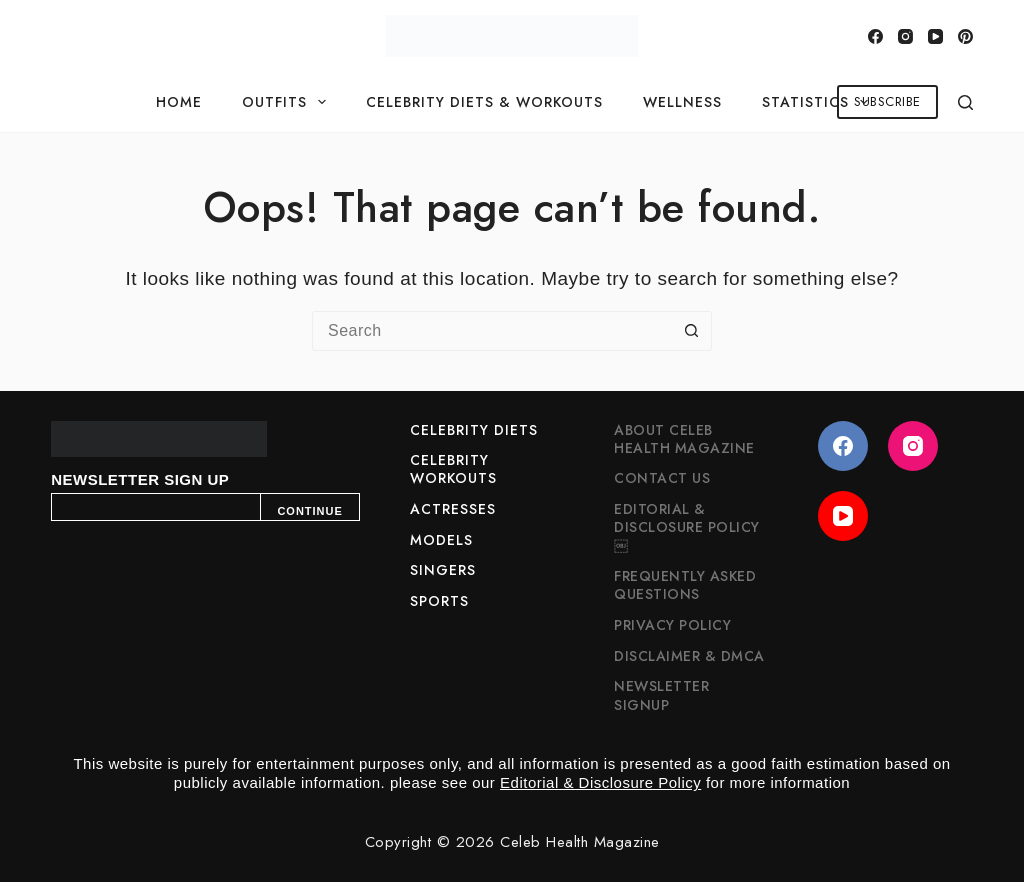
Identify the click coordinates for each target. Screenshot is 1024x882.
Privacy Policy (672, 625)
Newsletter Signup (661, 695)
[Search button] (692, 331)
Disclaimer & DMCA (689, 656)
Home (179, 102)
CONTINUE (309, 511)
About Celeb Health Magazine (684, 439)
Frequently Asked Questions (685, 585)
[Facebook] (875, 36)
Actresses (453, 509)
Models (441, 540)
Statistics (819, 102)
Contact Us (662, 478)
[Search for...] (492, 331)
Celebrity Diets (474, 430)
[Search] (965, 102)
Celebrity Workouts (453, 469)
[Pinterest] (965, 36)
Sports (439, 601)
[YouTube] (935, 36)
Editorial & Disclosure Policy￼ (687, 527)
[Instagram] (905, 36)
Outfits (288, 102)
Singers (443, 570)
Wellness (682, 102)
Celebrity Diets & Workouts (484, 102)
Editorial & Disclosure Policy (600, 782)
